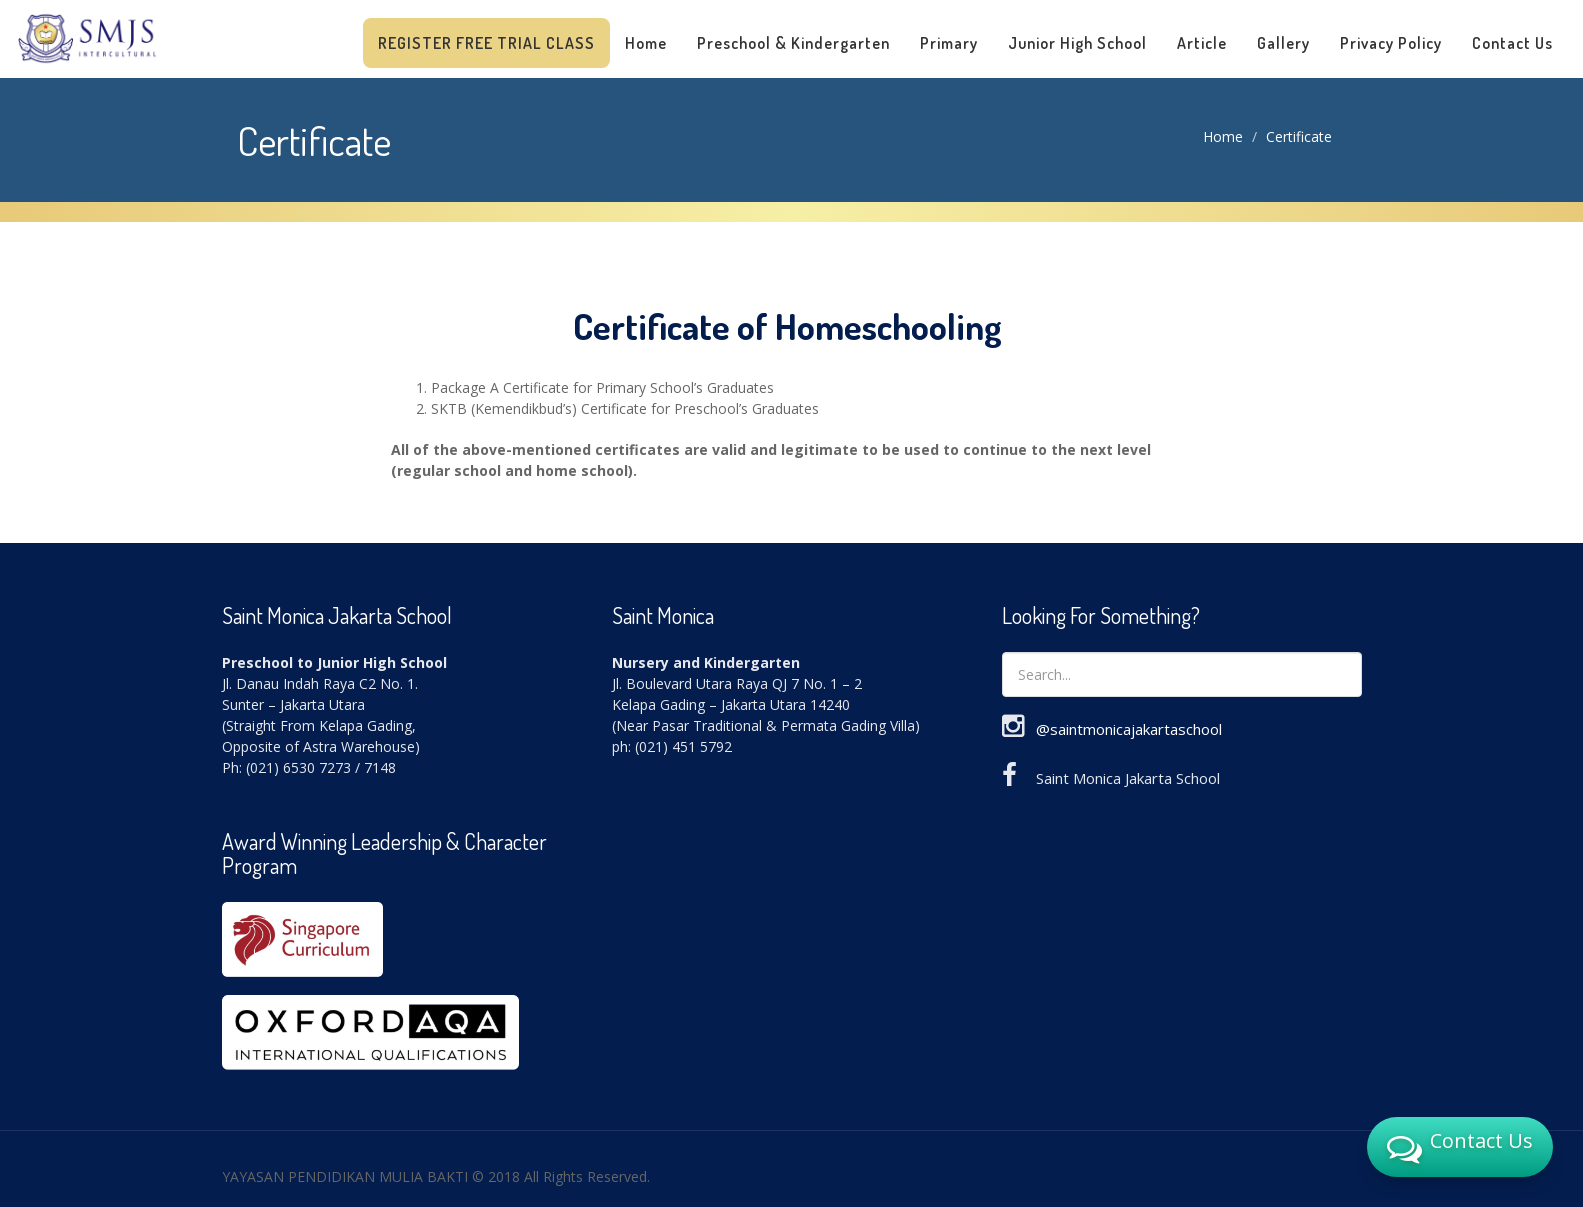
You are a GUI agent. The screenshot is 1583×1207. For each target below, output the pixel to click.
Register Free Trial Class (486, 43)
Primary (949, 43)
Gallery (1283, 43)
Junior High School (1077, 43)
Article (1202, 43)
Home (646, 43)
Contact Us (1512, 43)
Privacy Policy (1391, 43)
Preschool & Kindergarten (793, 43)
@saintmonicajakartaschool (1129, 729)
